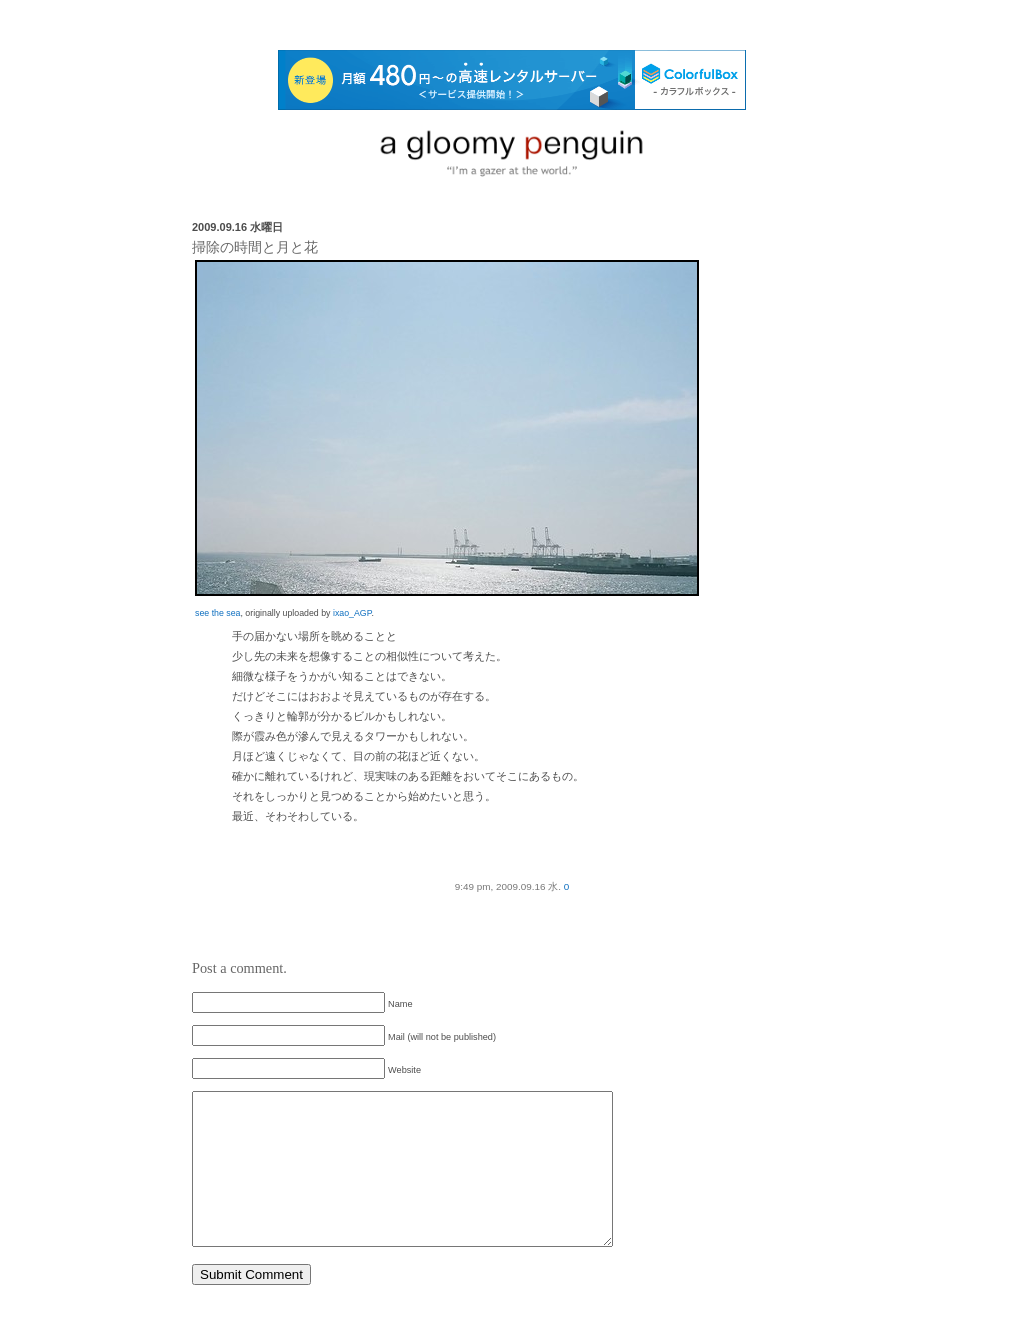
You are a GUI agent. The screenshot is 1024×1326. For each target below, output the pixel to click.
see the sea (217, 613)
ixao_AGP (352, 613)
